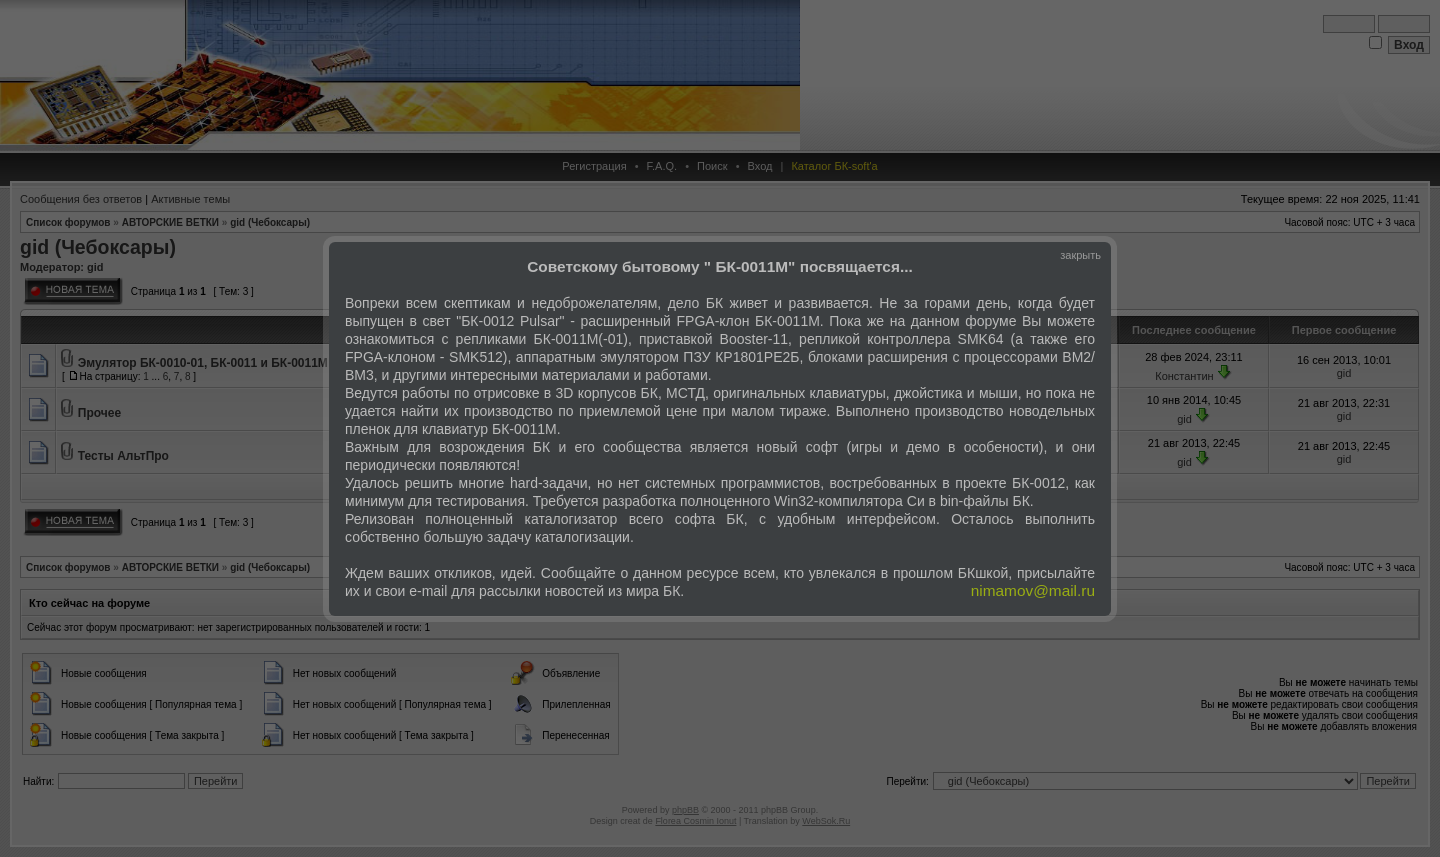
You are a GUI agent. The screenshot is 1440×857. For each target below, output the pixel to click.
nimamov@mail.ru (1033, 590)
